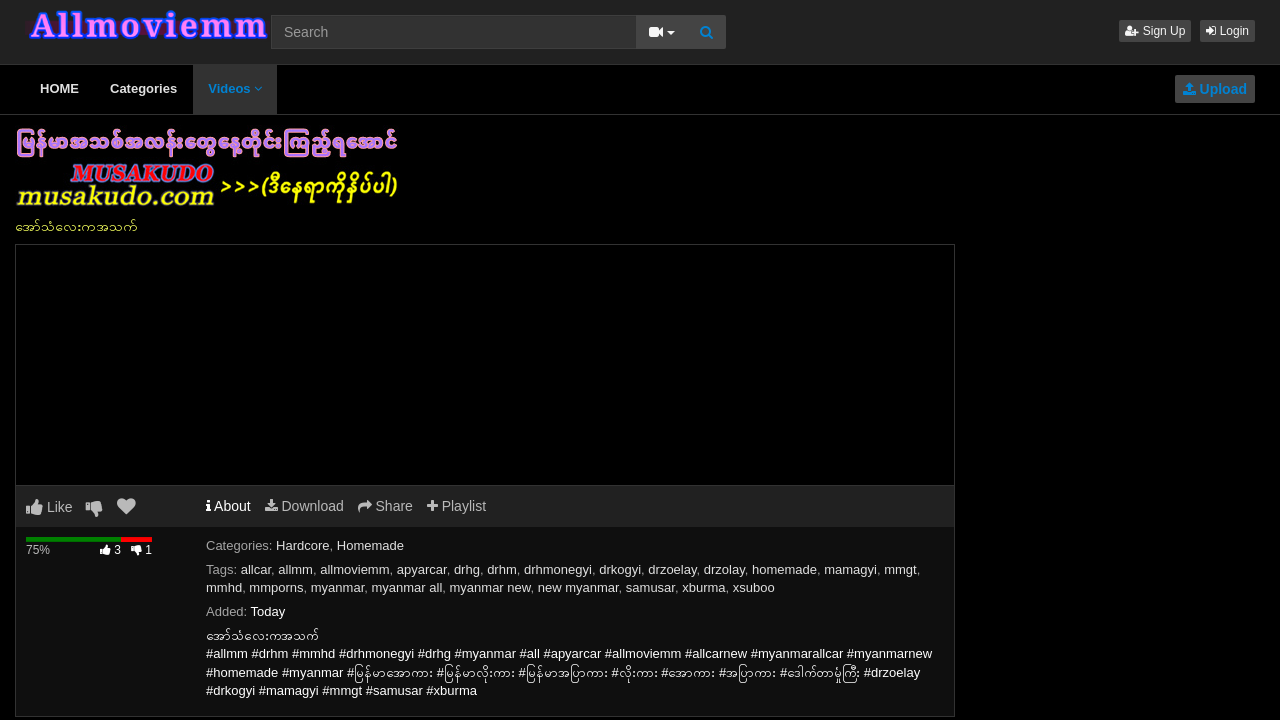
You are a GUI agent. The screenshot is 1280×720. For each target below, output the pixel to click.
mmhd (224, 587)
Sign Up (1155, 31)
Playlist (456, 506)
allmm (295, 569)
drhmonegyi (558, 569)
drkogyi (620, 569)
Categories (143, 88)
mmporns (276, 587)
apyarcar (422, 569)
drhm (502, 569)
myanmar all (406, 587)
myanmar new (490, 587)
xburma (703, 587)
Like (49, 507)
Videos (235, 88)
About (228, 506)
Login (1227, 31)
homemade (784, 569)
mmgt (900, 569)
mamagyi (850, 569)
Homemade (370, 545)
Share (385, 506)
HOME (59, 88)
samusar (650, 587)
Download (304, 506)
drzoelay (672, 569)
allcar (256, 569)
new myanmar (578, 587)
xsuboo (754, 587)
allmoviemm (354, 569)
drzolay (724, 569)
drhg (467, 569)
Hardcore (302, 545)
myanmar (337, 587)
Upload (1215, 89)
